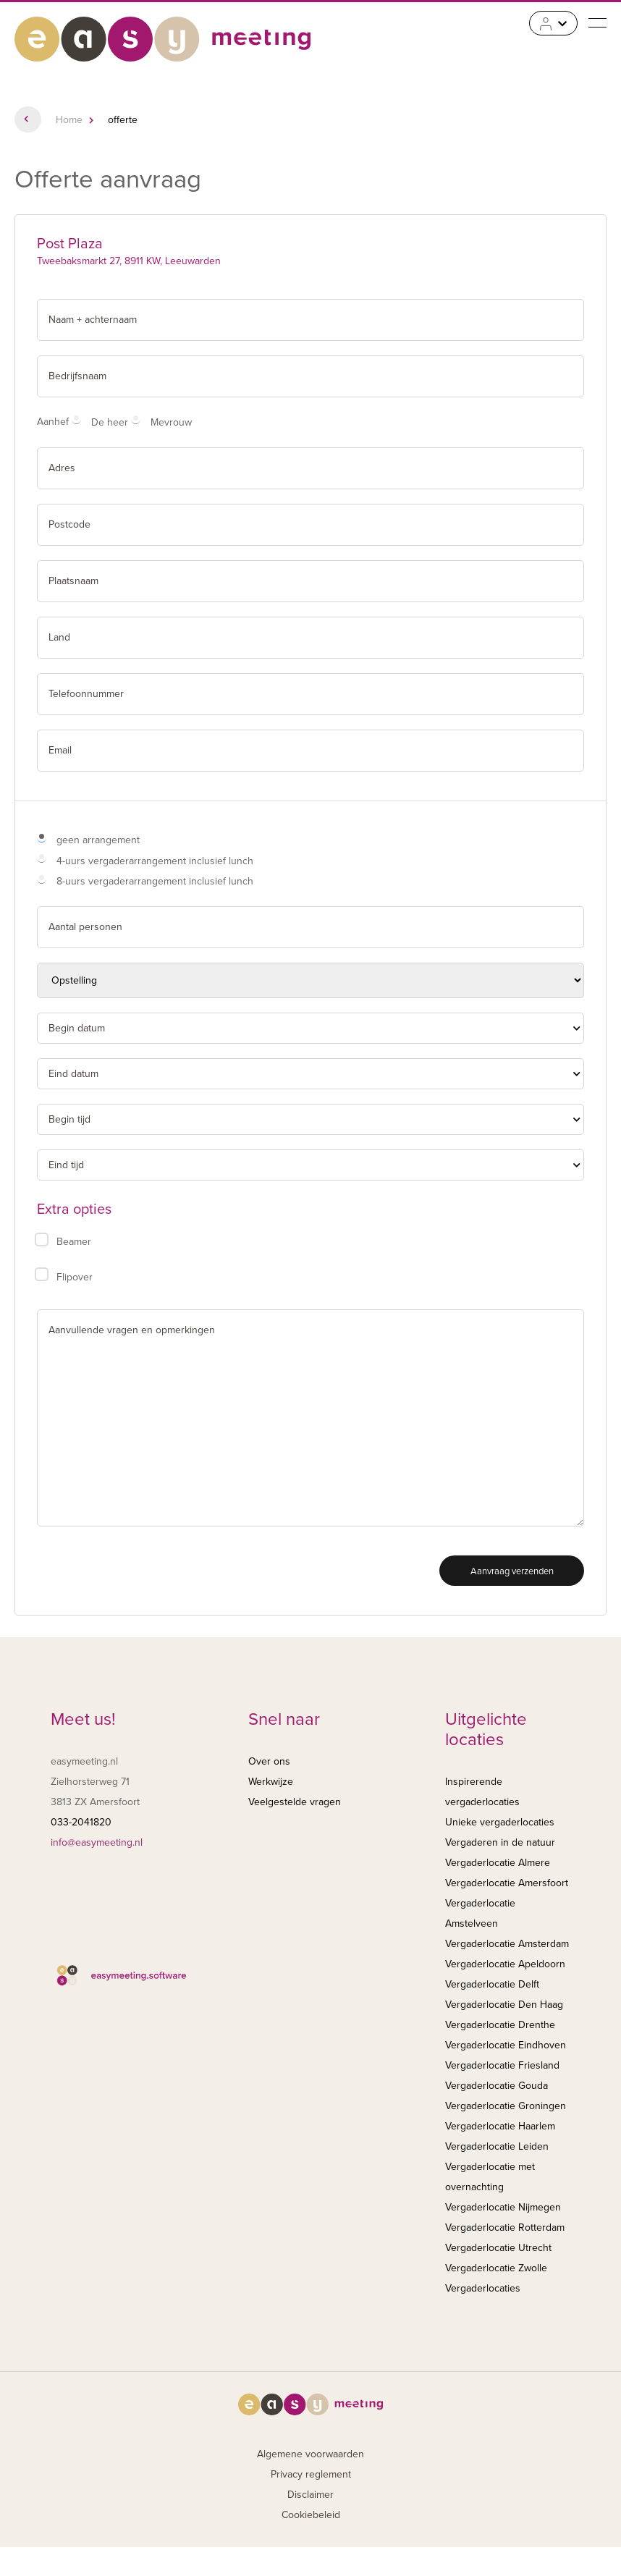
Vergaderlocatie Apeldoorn (505, 1964)
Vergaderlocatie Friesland (502, 2065)
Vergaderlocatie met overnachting (490, 2177)
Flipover (74, 1277)
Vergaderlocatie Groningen (505, 2106)
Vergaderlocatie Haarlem (500, 2126)
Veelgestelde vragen (294, 1802)
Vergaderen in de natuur (500, 1842)
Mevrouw (171, 422)
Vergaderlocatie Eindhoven (505, 2045)
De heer (109, 422)
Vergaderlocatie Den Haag (504, 2004)
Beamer (73, 1242)
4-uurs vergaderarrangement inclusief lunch (154, 861)
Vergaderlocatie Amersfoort (506, 1883)
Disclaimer (310, 2494)
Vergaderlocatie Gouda (496, 2085)
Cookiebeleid (311, 2515)
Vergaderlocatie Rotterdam (505, 2227)
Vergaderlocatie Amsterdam (507, 1944)
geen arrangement (98, 840)
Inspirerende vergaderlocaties (482, 1791)
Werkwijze (270, 1781)
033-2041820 (81, 1822)
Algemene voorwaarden (310, 2454)
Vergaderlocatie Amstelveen (480, 1913)
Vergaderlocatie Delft (492, 1984)
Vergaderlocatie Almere (497, 1863)
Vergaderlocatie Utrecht (498, 2248)
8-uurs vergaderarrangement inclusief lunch (154, 881)
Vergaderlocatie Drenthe (500, 2025)
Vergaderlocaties (482, 2288)
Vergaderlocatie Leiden (497, 2146)
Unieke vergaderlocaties (499, 1822)
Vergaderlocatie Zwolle (496, 2268)
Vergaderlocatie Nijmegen (503, 2207)
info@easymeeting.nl (97, 1842)
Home (69, 120)
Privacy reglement (311, 2474)
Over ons (269, 1761)
